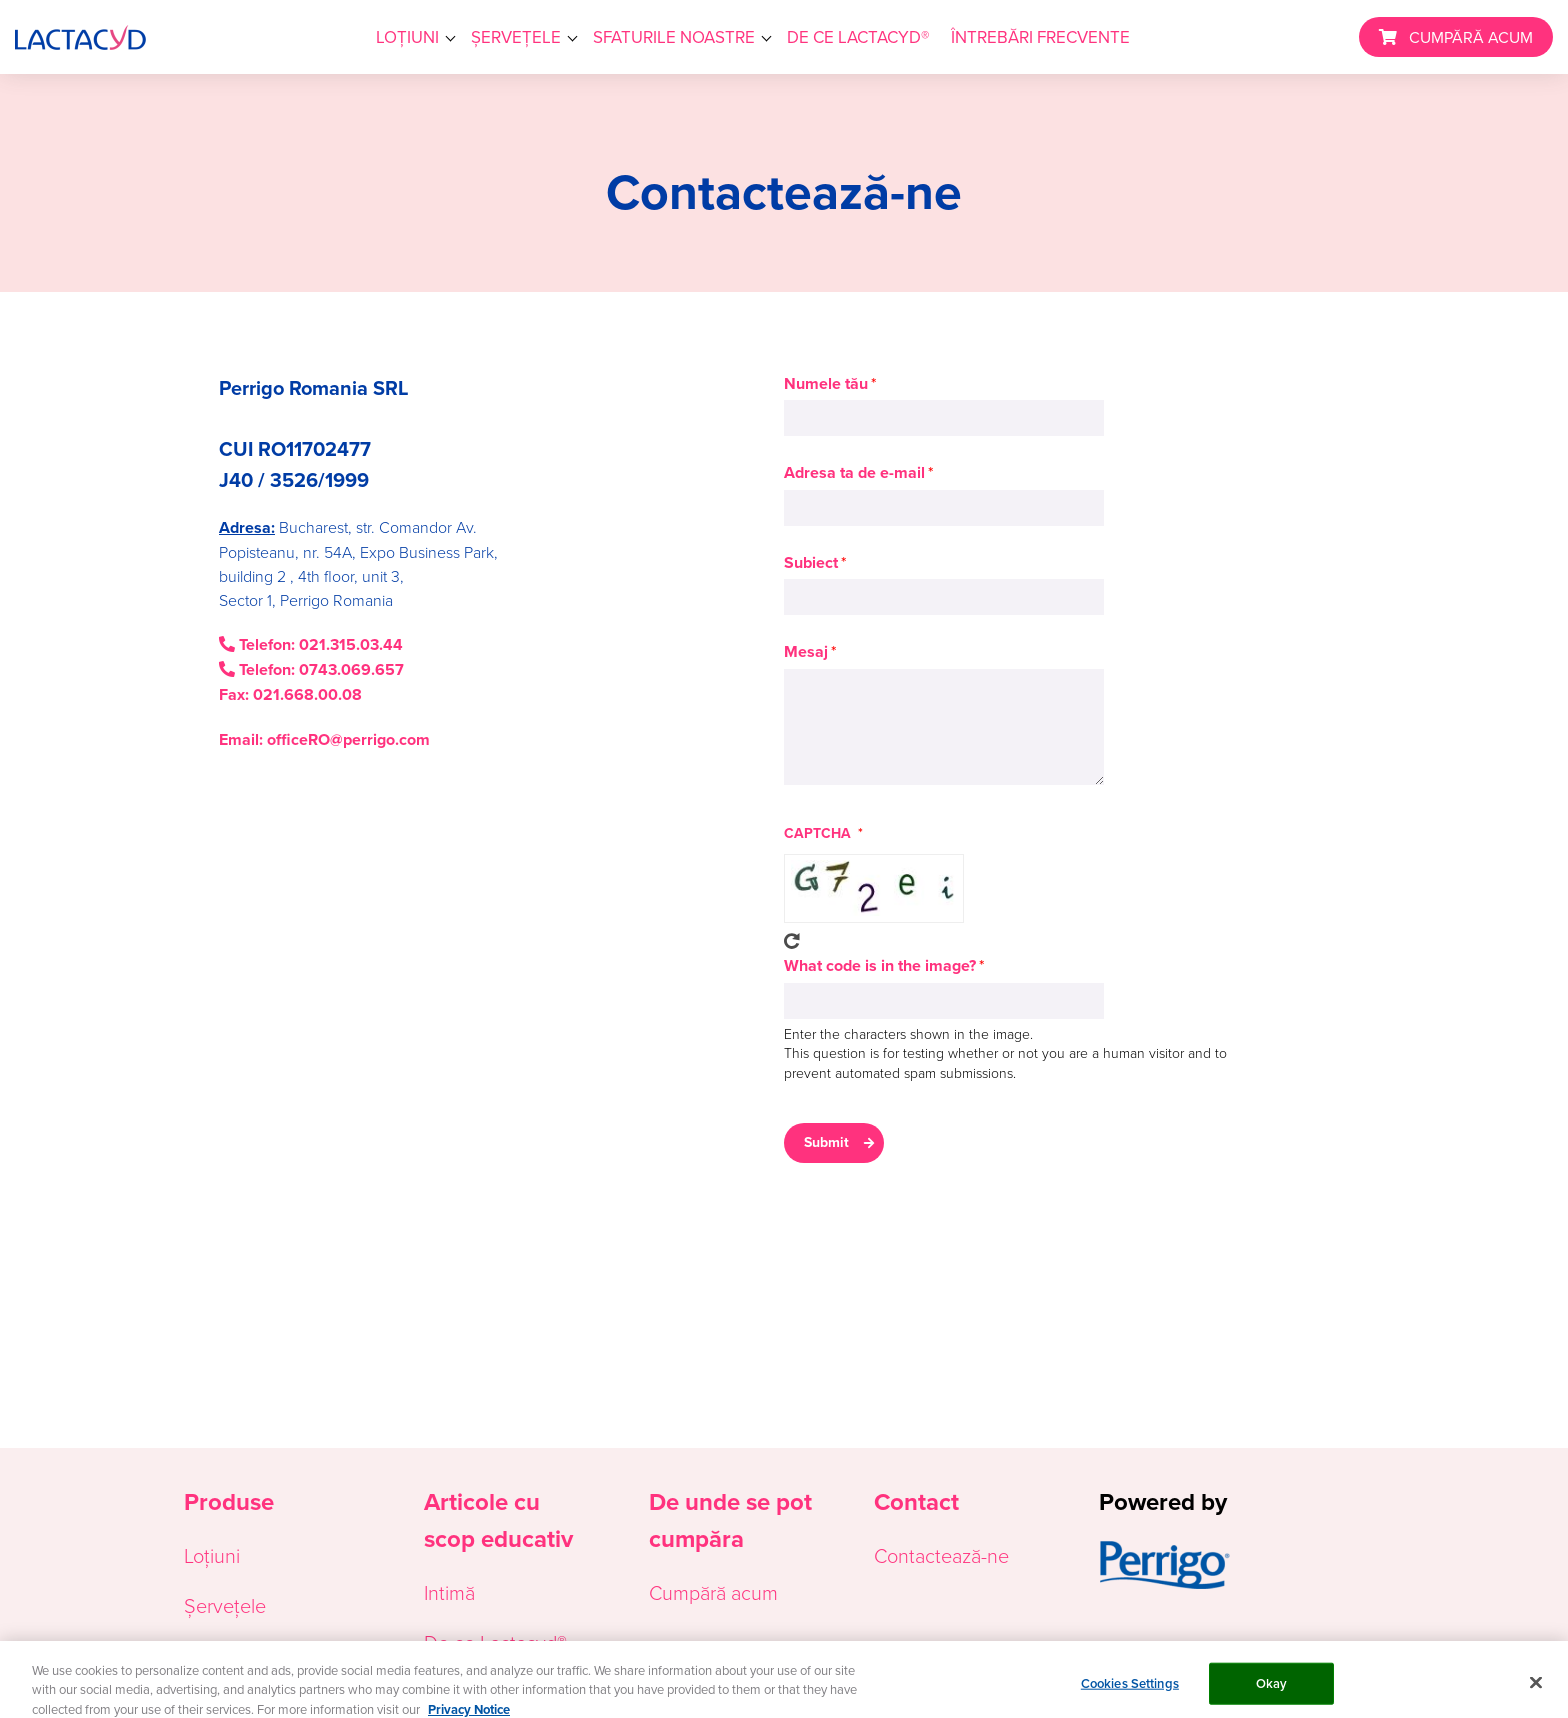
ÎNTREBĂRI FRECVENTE (1040, 37)
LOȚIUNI (407, 37)
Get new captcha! (792, 941)
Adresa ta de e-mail (854, 472)
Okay (1272, 1691)
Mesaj (806, 651)
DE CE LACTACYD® (858, 37)
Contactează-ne (941, 1555)
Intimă (449, 1592)
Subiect (811, 562)
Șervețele (225, 1605)
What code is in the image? (880, 965)
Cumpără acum (713, 1592)
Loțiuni (212, 1555)
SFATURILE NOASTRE (674, 37)
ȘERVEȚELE (516, 37)
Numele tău (826, 383)
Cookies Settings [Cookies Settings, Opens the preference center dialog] (1130, 1691)
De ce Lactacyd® (495, 1642)
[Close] (1536, 1691)
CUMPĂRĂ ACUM (1471, 37)
